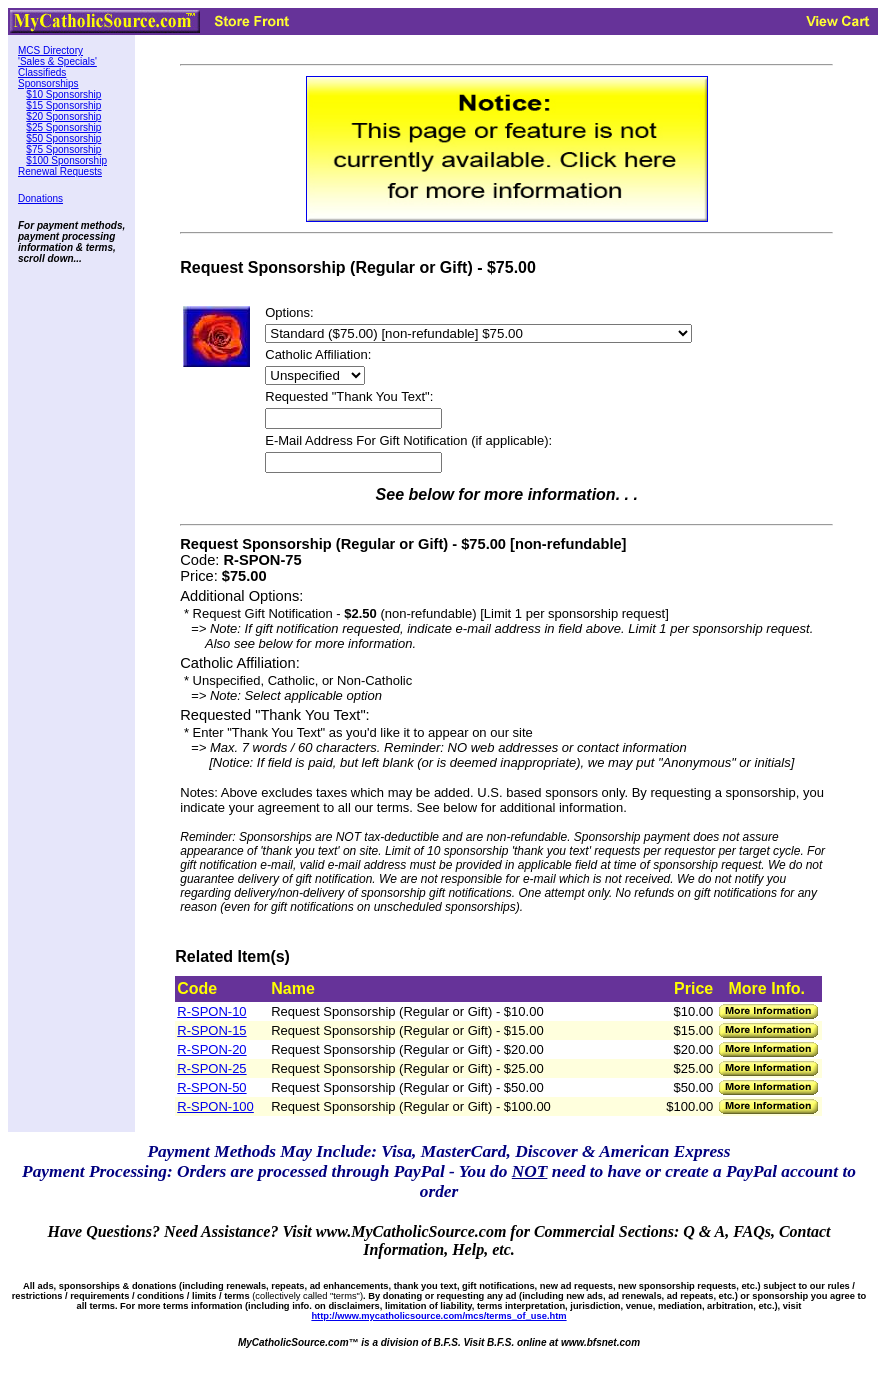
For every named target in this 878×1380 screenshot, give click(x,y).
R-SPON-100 (215, 1106)
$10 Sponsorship (63, 94)
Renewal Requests (60, 171)
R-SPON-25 (211, 1068)
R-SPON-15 (211, 1030)
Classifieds (42, 72)
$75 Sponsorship (63, 149)
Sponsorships (48, 83)
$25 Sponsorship (63, 127)
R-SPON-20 (211, 1049)
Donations (40, 198)
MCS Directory (50, 50)
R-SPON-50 (211, 1087)
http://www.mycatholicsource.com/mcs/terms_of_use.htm (438, 1316)
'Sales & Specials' (57, 61)
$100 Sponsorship (66, 160)
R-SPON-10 (211, 1011)
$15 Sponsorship (63, 105)
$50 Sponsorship (63, 138)
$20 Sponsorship (63, 116)
